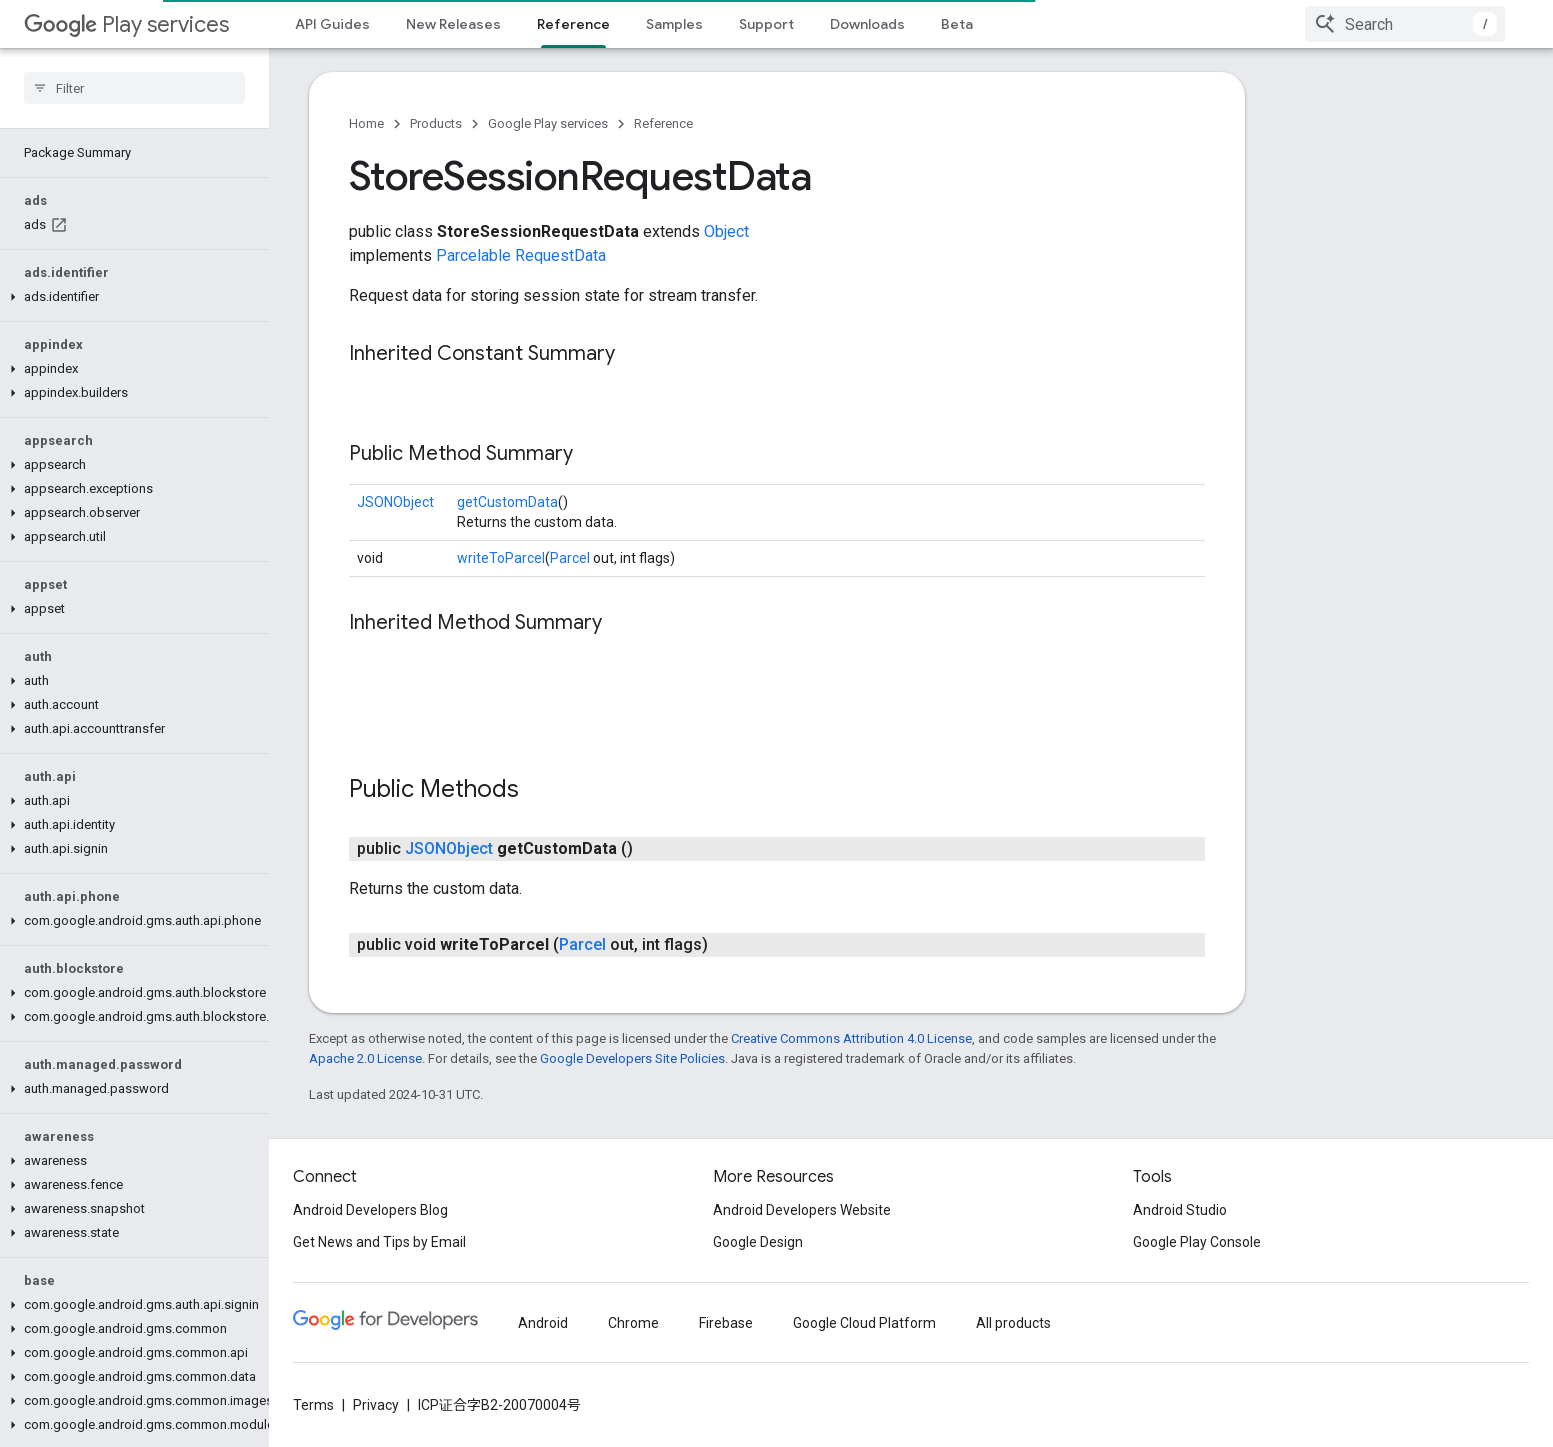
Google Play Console (1197, 1242)
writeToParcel (501, 558)
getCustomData (507, 502)
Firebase (726, 1323)
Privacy (376, 1405)
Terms (313, 1405)
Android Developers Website (802, 1210)
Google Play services (548, 123)
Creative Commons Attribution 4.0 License (851, 1038)
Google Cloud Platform (864, 1323)
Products (436, 123)
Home (366, 123)
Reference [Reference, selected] (573, 24)
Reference (663, 123)
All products (1013, 1323)
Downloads (867, 24)
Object (726, 231)
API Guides (332, 24)
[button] (130, 297)
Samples (674, 24)
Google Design (758, 1242)
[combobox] (1405, 24)
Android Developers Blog (370, 1210)
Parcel (570, 558)
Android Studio (1180, 1210)
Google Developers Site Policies (632, 1058)
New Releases (453, 24)
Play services (126, 24)
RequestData (560, 255)
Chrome (633, 1323)
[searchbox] (134, 88)
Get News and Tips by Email (379, 1242)
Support (766, 24)
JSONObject (395, 502)
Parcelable (473, 255)
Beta (957, 24)
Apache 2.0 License (365, 1058)
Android (543, 1323)
